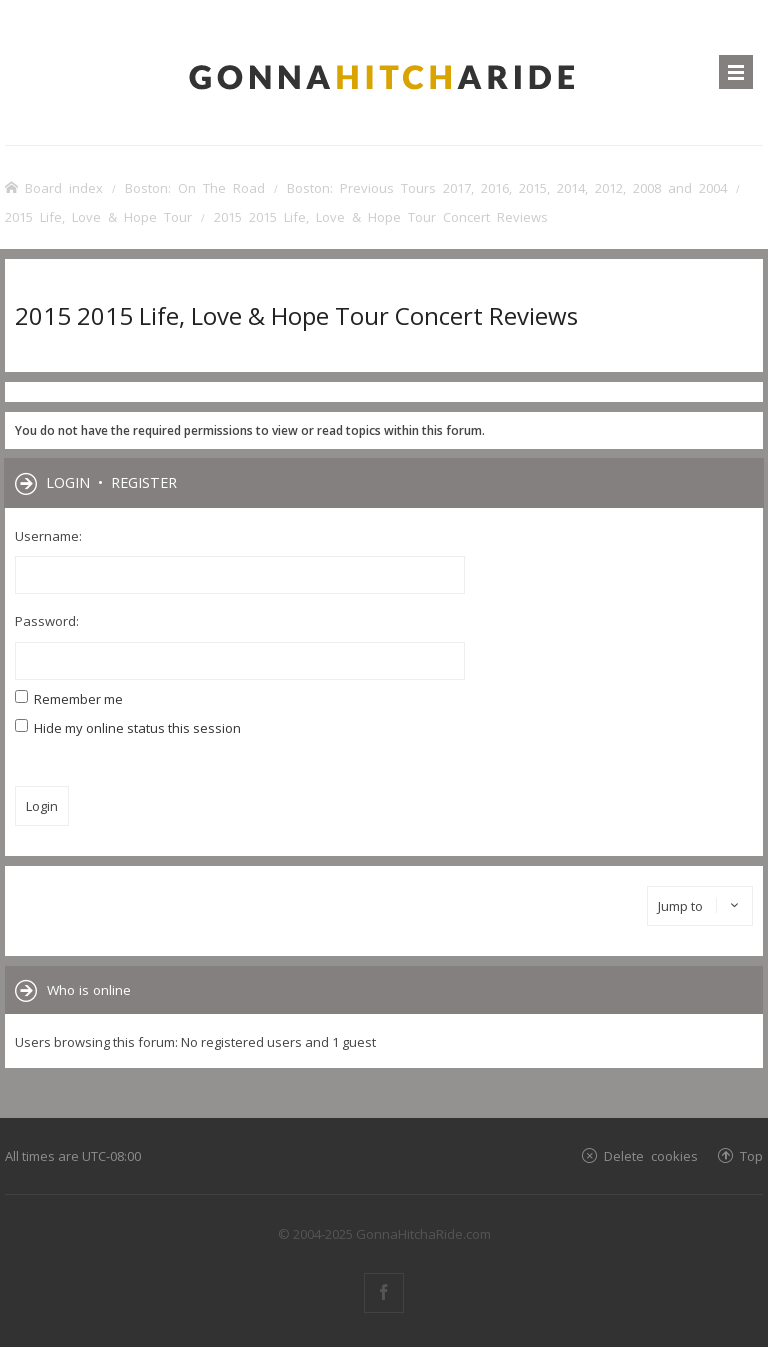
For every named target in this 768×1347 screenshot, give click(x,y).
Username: (48, 536)
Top (751, 1155)
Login (68, 482)
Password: (47, 621)
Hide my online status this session (128, 728)
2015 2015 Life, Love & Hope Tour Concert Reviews (296, 315)
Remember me (69, 699)
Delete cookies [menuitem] (651, 1155)
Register (144, 482)
